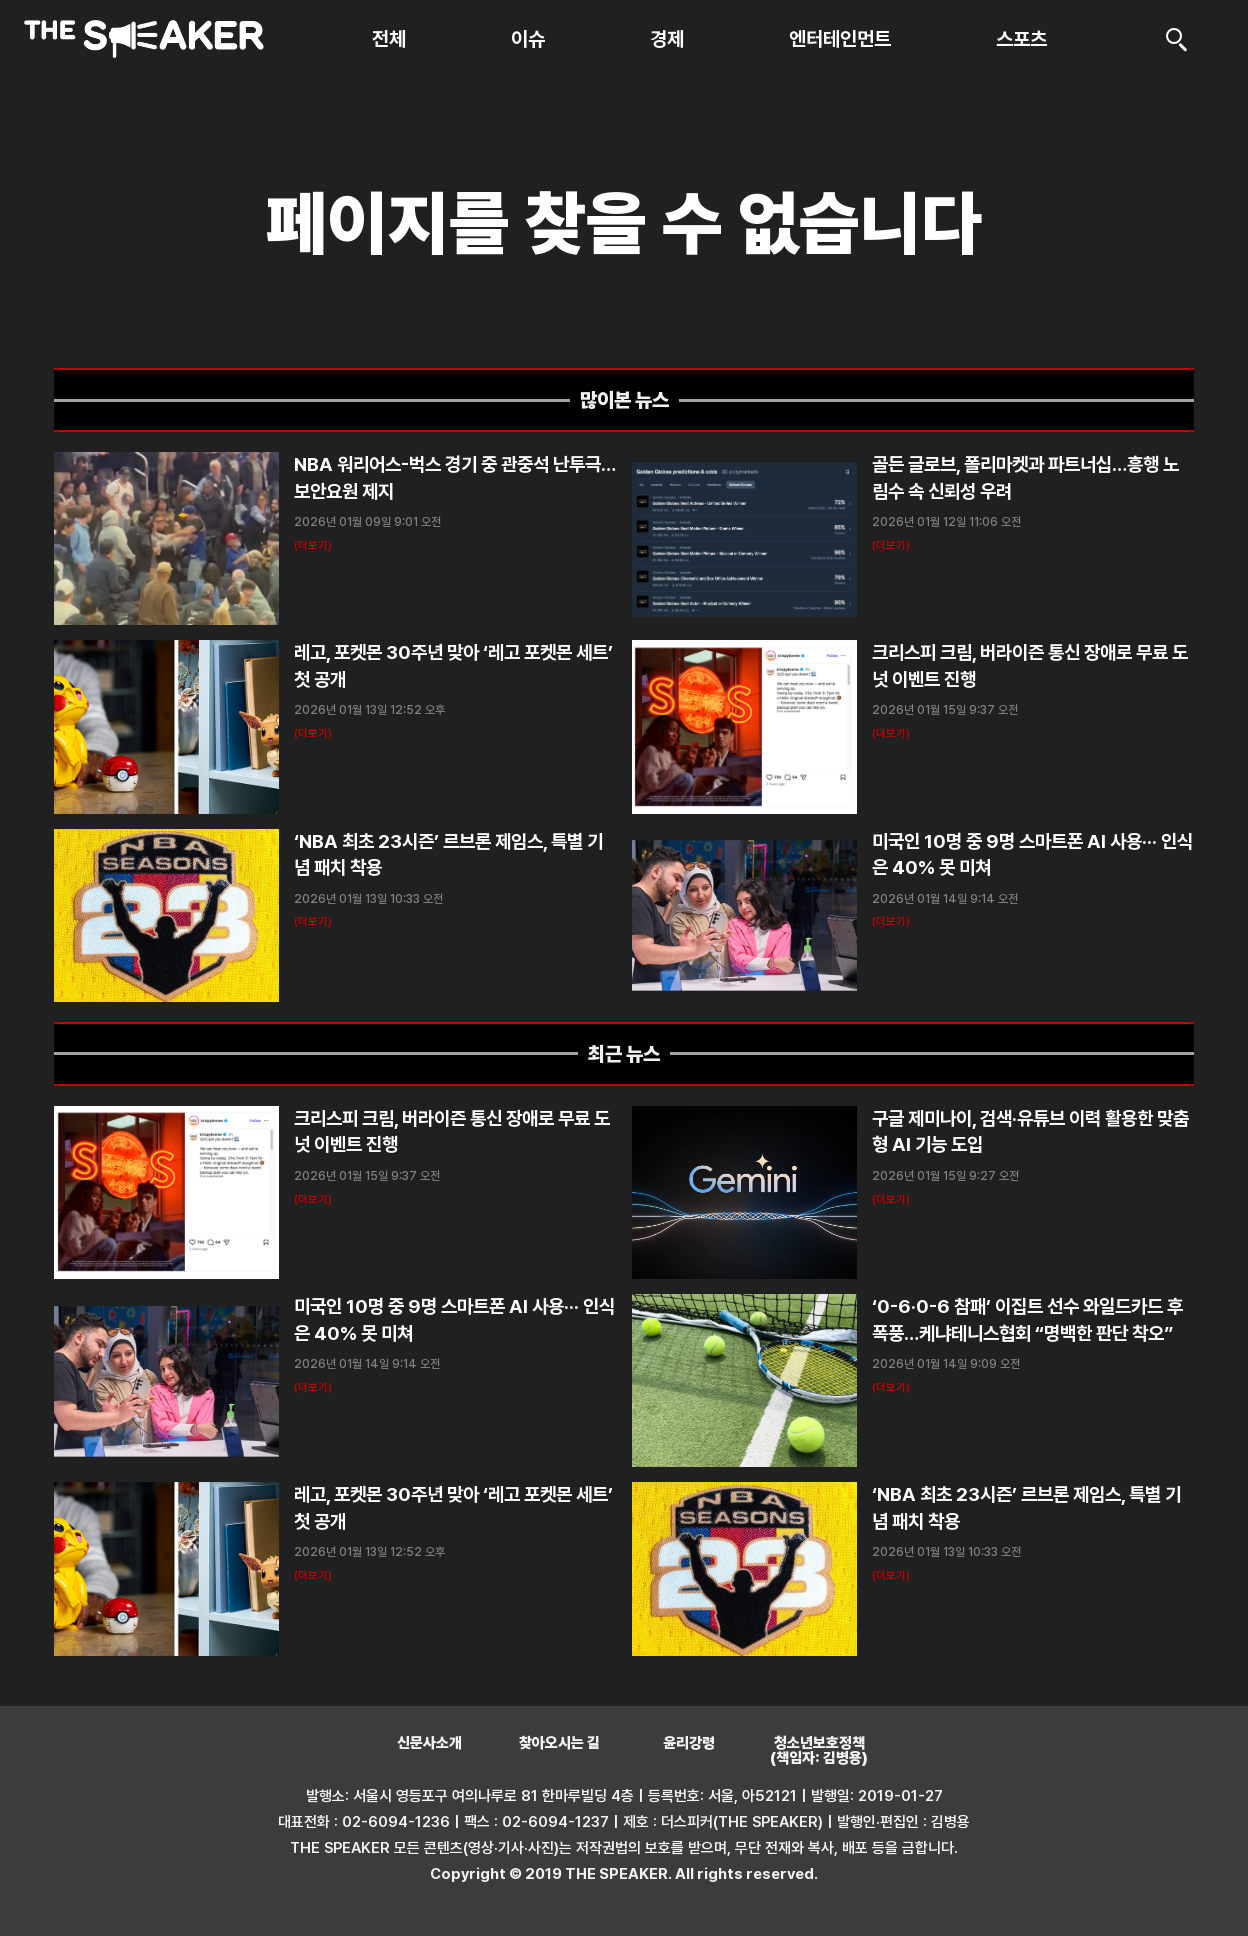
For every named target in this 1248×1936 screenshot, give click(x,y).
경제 (667, 39)
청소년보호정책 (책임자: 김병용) (819, 1750)
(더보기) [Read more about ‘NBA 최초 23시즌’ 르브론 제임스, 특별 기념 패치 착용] (313, 921)
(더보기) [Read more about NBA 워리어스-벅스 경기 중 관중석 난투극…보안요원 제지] (313, 545)
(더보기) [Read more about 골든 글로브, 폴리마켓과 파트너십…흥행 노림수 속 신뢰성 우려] (891, 545)
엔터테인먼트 (840, 39)
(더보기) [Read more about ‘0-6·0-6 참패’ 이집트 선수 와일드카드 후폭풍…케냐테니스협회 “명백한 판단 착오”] (891, 1387)
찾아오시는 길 (559, 1743)
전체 (389, 39)
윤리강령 (689, 1743)
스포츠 (1021, 39)
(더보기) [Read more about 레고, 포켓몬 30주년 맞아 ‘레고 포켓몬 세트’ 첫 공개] (313, 733)
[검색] (1177, 39)
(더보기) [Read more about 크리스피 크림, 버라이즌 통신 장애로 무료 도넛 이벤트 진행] (891, 733)
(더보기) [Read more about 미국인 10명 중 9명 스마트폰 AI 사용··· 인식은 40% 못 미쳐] (891, 921)
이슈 (528, 39)
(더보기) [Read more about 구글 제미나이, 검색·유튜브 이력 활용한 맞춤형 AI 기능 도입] (891, 1199)
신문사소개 (429, 1743)
